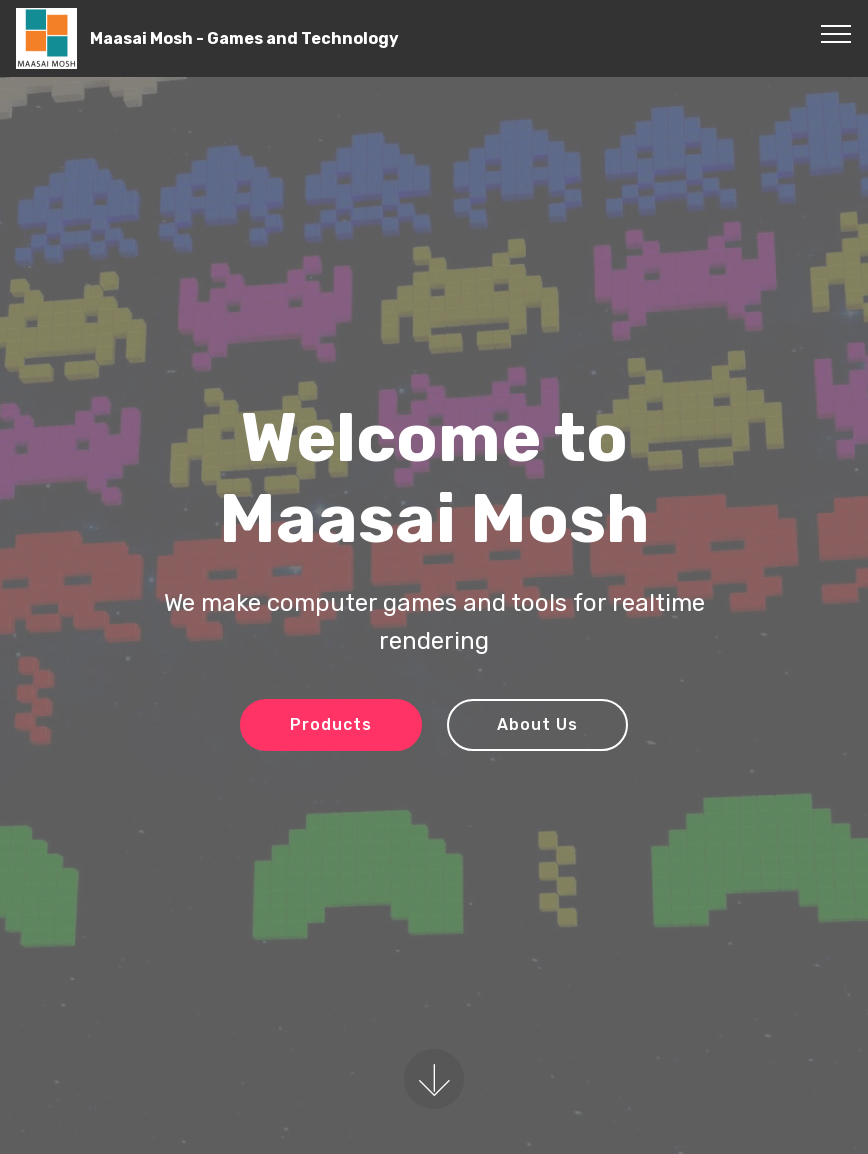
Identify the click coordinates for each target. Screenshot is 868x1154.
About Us (537, 724)
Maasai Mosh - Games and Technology (244, 38)
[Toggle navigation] (836, 33)
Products (331, 724)
